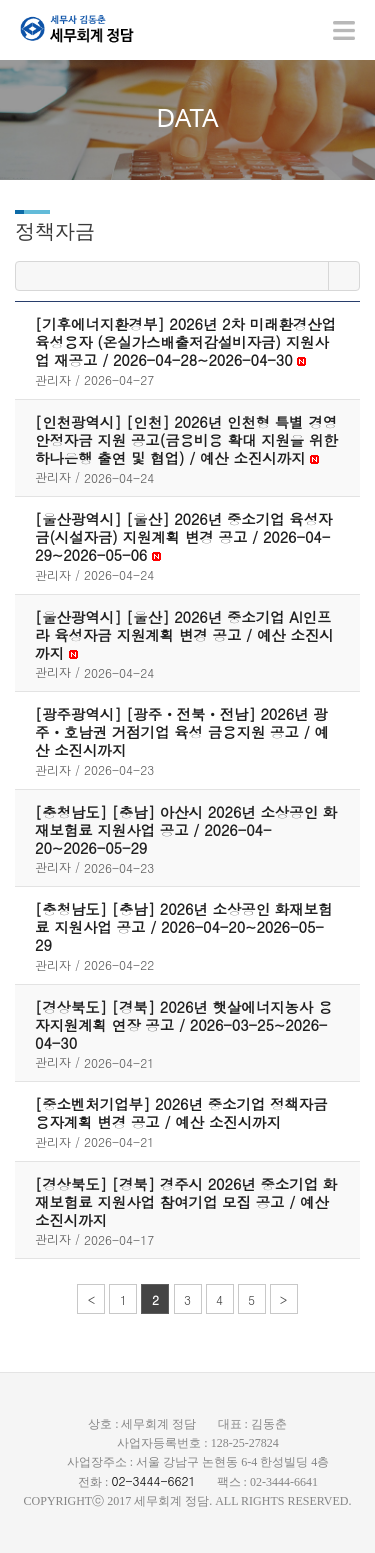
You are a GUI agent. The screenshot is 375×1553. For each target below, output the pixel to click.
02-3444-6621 (153, 1480)
